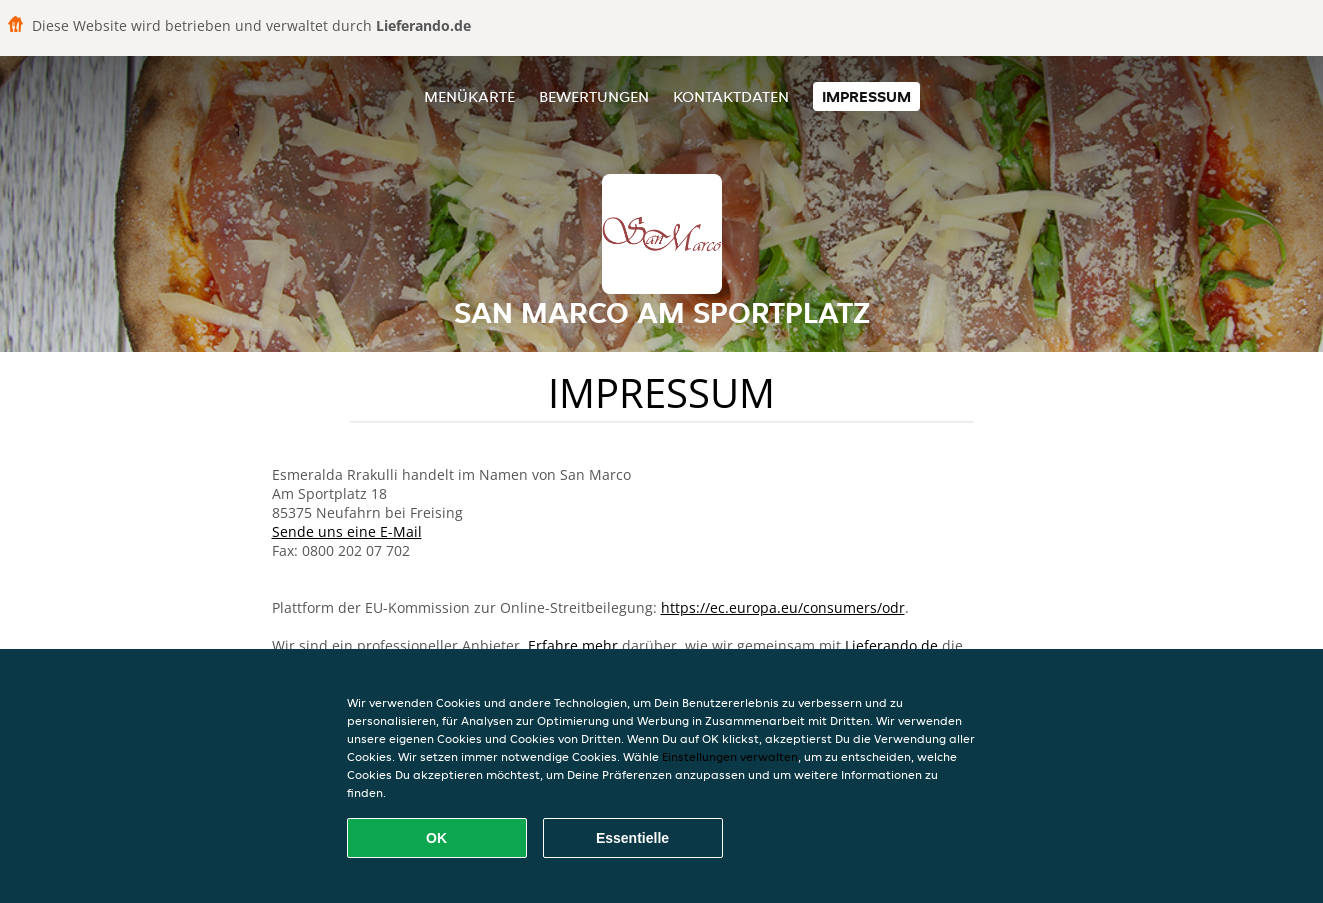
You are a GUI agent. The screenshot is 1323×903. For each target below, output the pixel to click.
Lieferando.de (891, 645)
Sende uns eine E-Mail (347, 531)
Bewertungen (594, 96)
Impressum (866, 96)
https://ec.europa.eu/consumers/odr (783, 607)
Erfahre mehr (573, 645)
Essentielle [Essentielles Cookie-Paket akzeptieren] (632, 838)
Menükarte (469, 96)
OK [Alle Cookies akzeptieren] (436, 838)
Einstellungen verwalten (730, 756)
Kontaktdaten (731, 96)
